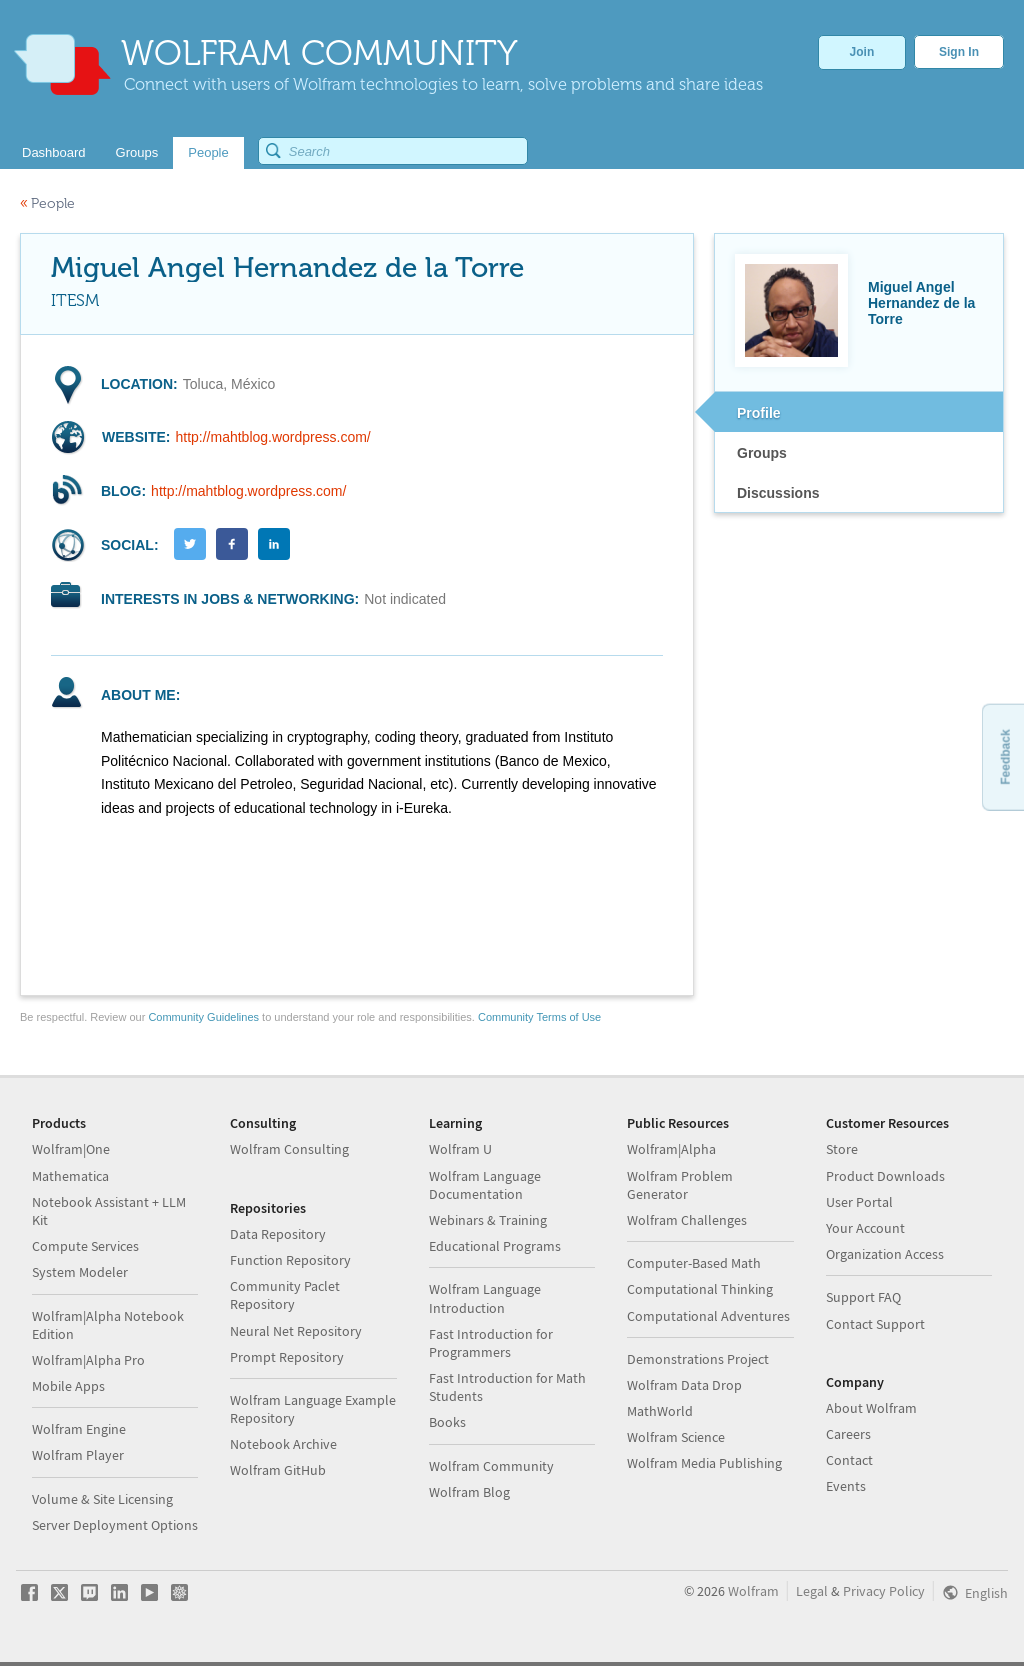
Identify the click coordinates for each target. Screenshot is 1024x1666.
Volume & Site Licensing (102, 1499)
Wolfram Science (676, 1437)
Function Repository (290, 1260)
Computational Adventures (708, 1316)
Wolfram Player (78, 1455)
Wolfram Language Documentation (485, 1185)
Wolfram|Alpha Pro (88, 1360)
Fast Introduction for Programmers (491, 1343)
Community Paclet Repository (285, 1295)
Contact (849, 1460)
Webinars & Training (488, 1220)
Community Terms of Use (539, 1017)
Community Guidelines (203, 1017)
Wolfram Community (491, 1466)
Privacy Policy (884, 1591)
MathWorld (660, 1411)
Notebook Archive (283, 1444)
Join (862, 52)
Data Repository (278, 1234)
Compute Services (85, 1246)
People (47, 203)
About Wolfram (871, 1408)
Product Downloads (885, 1176)
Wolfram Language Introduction (485, 1298)
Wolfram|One (71, 1149)
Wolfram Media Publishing (704, 1463)
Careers (848, 1434)
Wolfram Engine (79, 1429)
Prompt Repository (287, 1357)
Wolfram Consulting (289, 1149)
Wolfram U (460, 1149)
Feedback (1005, 756)
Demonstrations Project (698, 1359)
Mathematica (70, 1176)
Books (447, 1422)
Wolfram (753, 1591)
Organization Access (885, 1254)
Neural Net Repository (296, 1331)
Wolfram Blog (469, 1492)
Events (846, 1486)
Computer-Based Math (694, 1263)
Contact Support (875, 1324)
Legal (812, 1591)
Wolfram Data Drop (684, 1385)
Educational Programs (495, 1246)
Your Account (865, 1228)
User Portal (859, 1202)
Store (842, 1149)
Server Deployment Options (115, 1525)
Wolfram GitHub (278, 1470)
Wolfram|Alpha (671, 1149)
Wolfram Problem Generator (680, 1185)
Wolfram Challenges (687, 1220)
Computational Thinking (700, 1289)
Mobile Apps (68, 1386)
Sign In (959, 52)
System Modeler (80, 1272)
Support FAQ (863, 1297)
